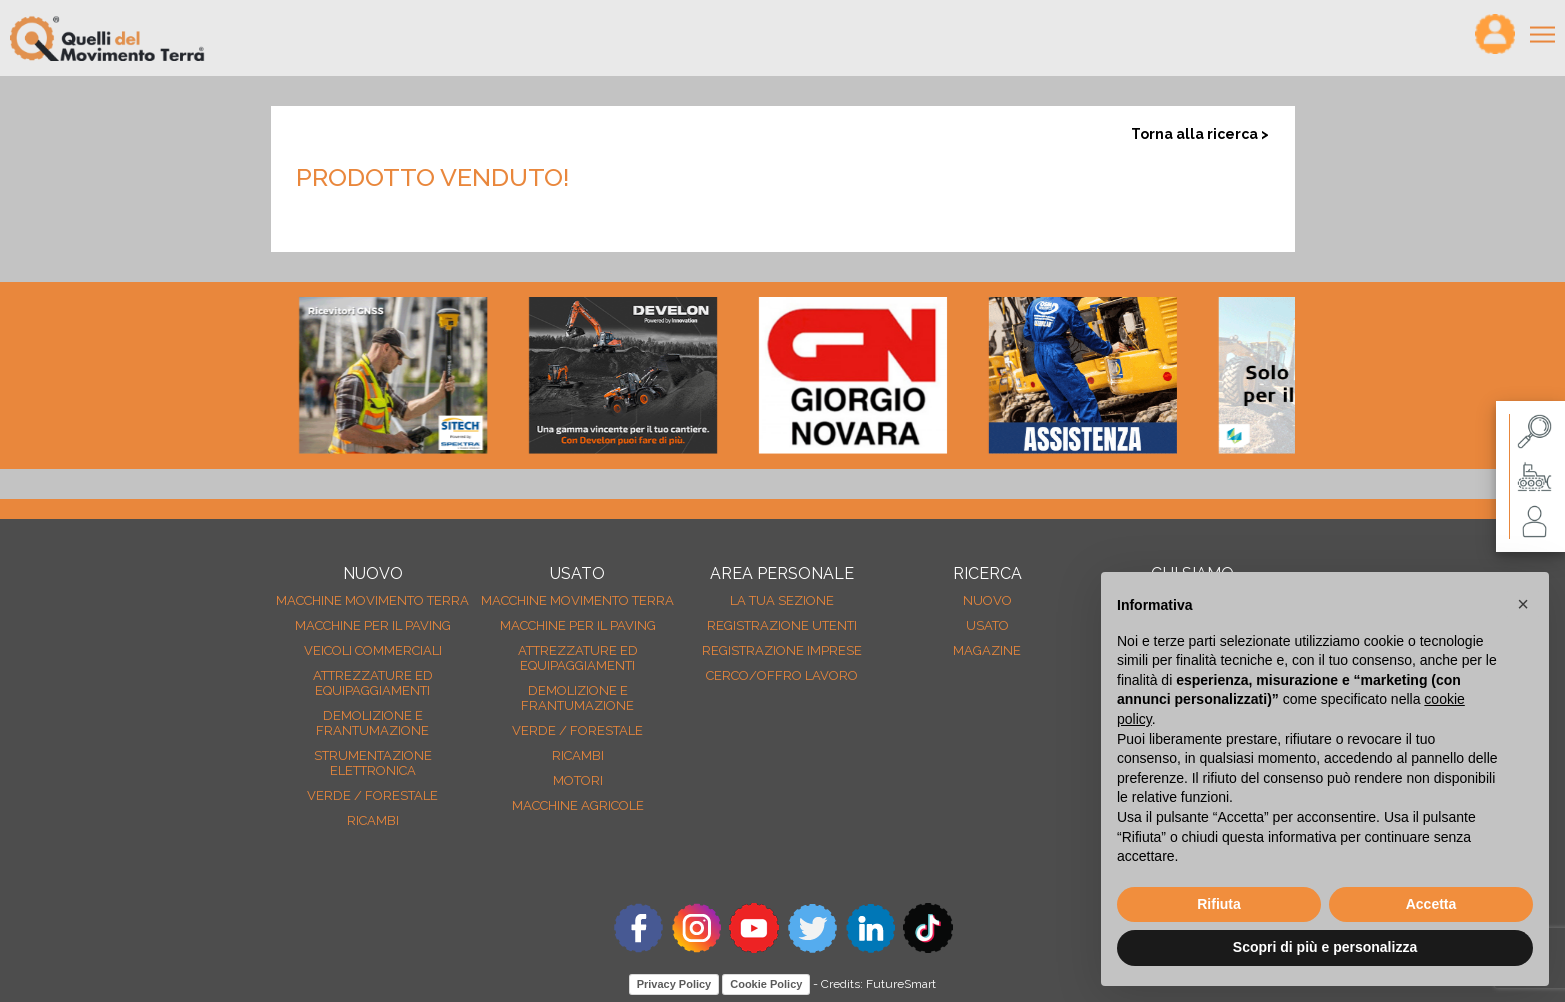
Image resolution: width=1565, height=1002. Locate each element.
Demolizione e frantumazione (372, 723)
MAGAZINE (987, 650)
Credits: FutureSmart (878, 984)
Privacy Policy (674, 984)
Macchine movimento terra (372, 600)
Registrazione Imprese (782, 650)
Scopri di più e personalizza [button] (1325, 947)
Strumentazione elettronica (373, 763)
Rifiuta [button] (1219, 904)
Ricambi (373, 820)
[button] (1523, 604)
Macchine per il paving (373, 625)
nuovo (987, 600)
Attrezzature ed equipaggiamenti (373, 683)
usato (987, 625)
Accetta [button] (1431, 904)
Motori (578, 780)
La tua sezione (782, 600)
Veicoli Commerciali (373, 650)
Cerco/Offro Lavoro (782, 675)
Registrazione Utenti (782, 625)
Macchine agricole (578, 805)
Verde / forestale (372, 795)
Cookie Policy (766, 984)
